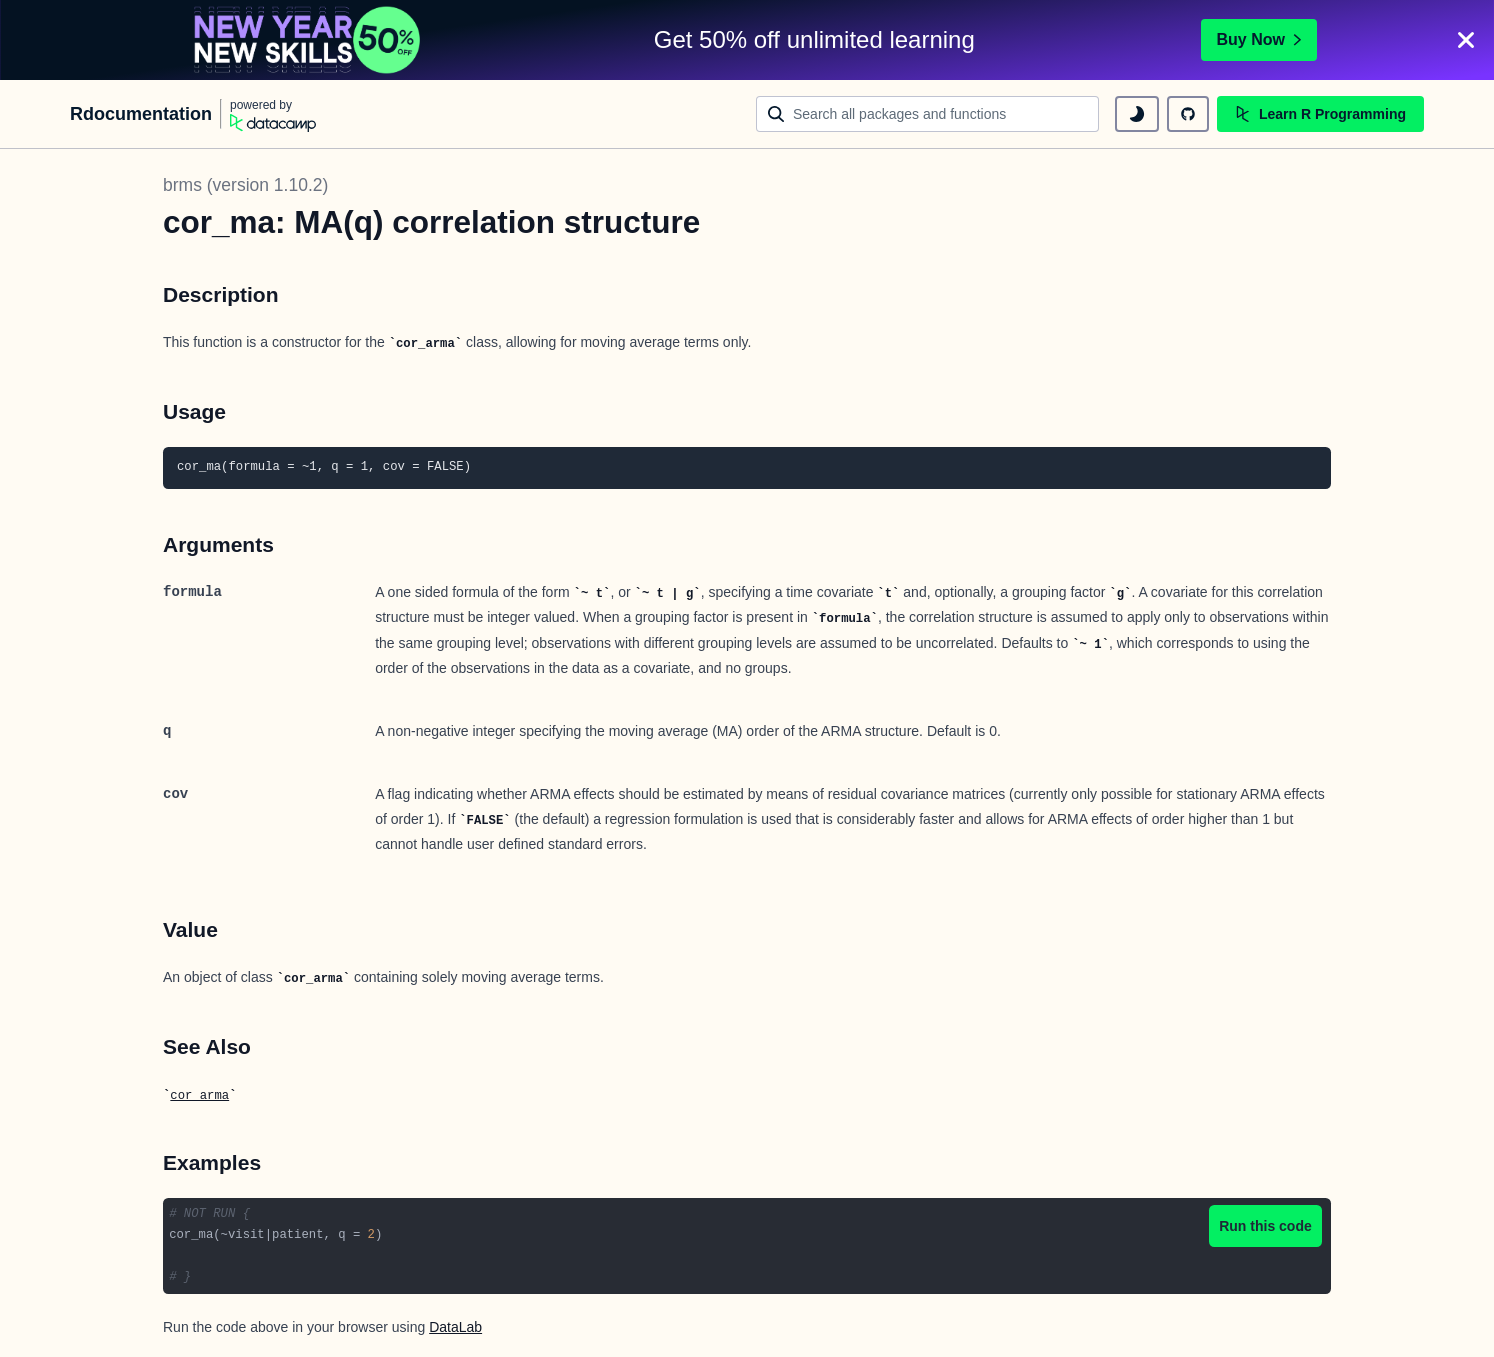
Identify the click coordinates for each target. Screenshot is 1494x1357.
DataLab (455, 1327)
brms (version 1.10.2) (245, 185)
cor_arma (199, 1096)
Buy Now (1259, 39)
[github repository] (1188, 114)
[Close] (1466, 40)
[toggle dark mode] (1137, 114)
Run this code (1265, 1226)
